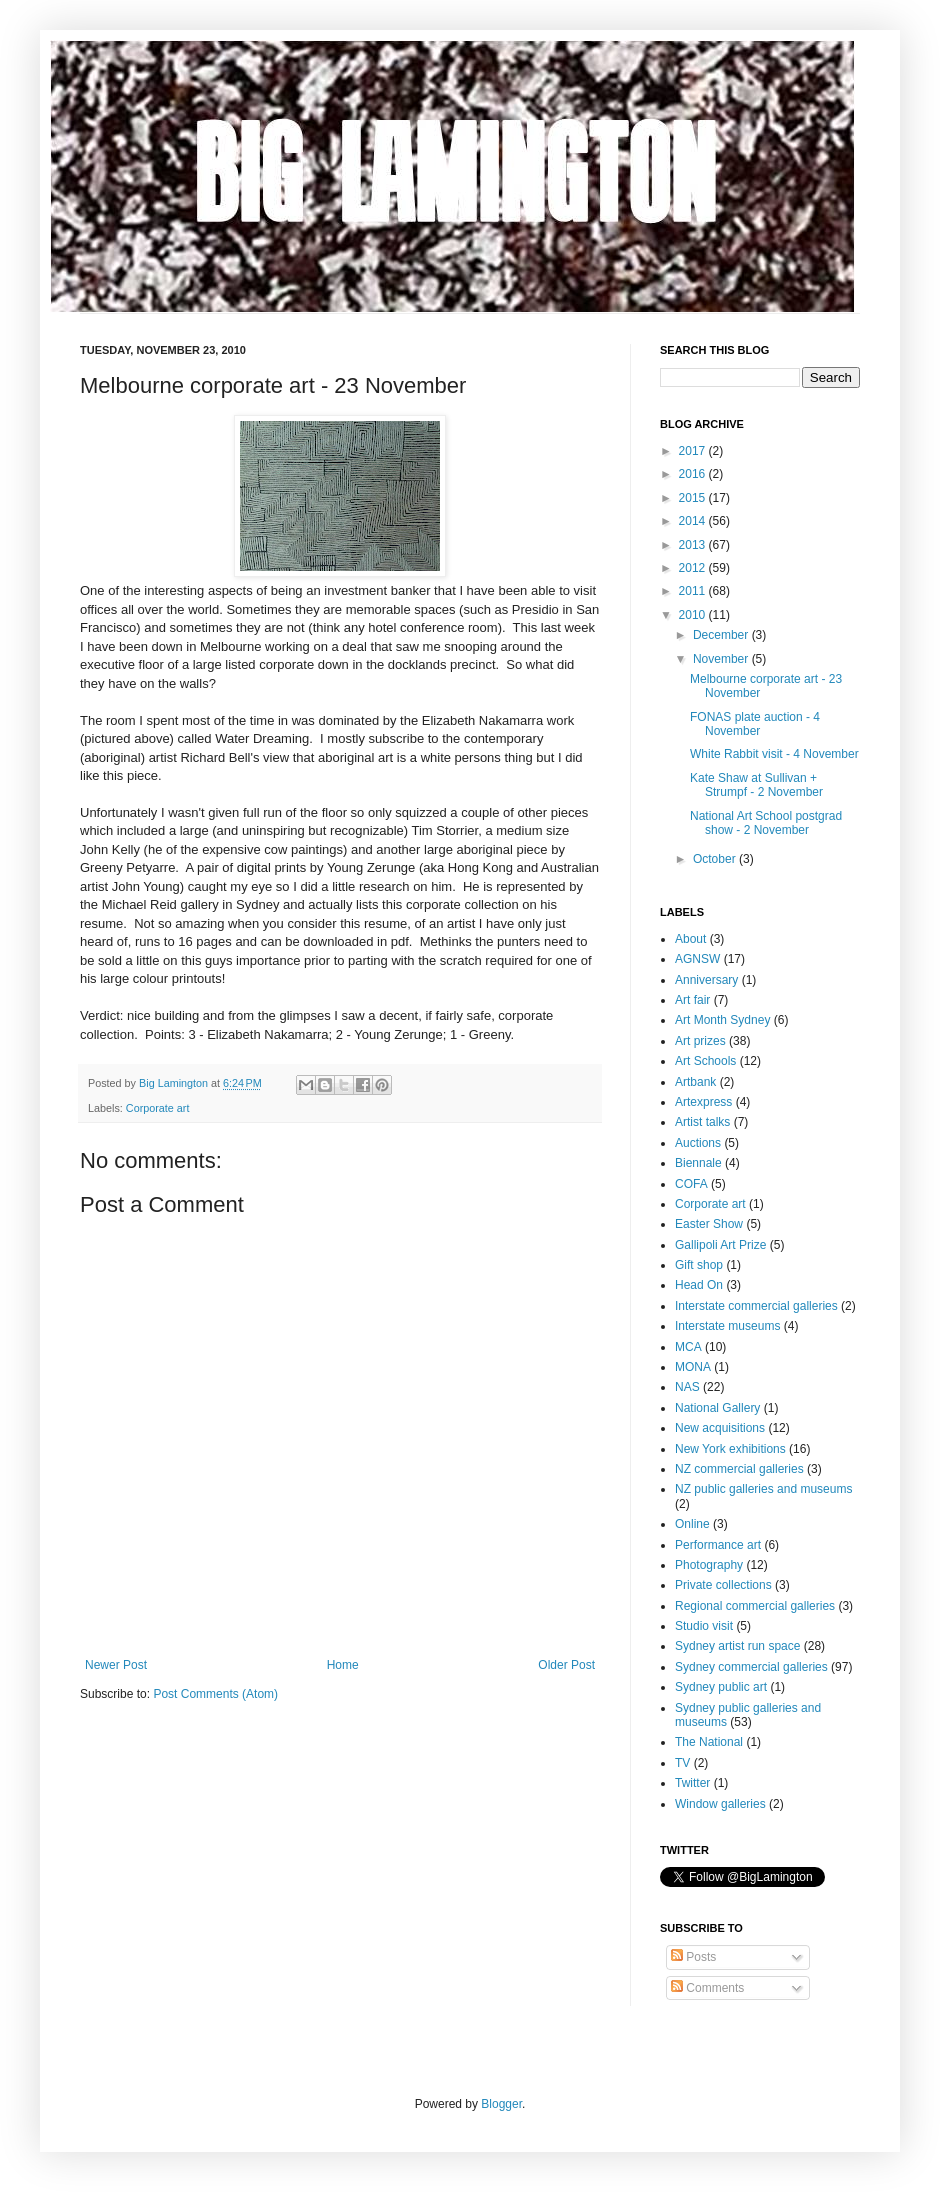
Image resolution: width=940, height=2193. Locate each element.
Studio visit (704, 1626)
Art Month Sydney (722, 1020)
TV (682, 1763)
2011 (694, 591)
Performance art (718, 1545)
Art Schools (705, 1061)
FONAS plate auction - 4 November (755, 724)
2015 (694, 498)
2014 (694, 521)
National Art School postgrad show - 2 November (766, 823)
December (722, 635)
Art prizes (700, 1041)
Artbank (695, 1082)
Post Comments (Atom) (215, 1694)
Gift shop (699, 1265)
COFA (691, 1184)
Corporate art (158, 1108)
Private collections (723, 1585)
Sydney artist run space (737, 1646)
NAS (687, 1387)
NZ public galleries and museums (763, 1489)
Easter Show (709, 1224)
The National (709, 1742)
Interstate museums (727, 1326)
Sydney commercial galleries (751, 1667)
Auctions (698, 1143)
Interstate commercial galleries (756, 1306)
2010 (694, 615)
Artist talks (702, 1122)
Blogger (501, 2104)
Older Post (566, 1665)
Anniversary (706, 980)
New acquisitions (720, 1428)
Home (343, 1665)
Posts (693, 1957)
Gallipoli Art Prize (720, 1245)
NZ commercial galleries (739, 1469)
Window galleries (720, 1804)
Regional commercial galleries (755, 1606)
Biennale (698, 1163)
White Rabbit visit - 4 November (774, 754)
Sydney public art (721, 1687)
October (716, 859)
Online (692, 1524)
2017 (694, 451)
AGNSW (697, 959)
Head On (699, 1285)
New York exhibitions (730, 1449)
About (690, 939)
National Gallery (717, 1408)
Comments (707, 1988)
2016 (694, 474)
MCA (688, 1347)
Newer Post (116, 1665)
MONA (693, 1367)
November (722, 659)
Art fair (692, 1000)
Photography (709, 1565)
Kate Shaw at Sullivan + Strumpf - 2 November (756, 785)
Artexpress (703, 1102)
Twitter (692, 1783)
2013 (694, 545)
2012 (694, 568)
